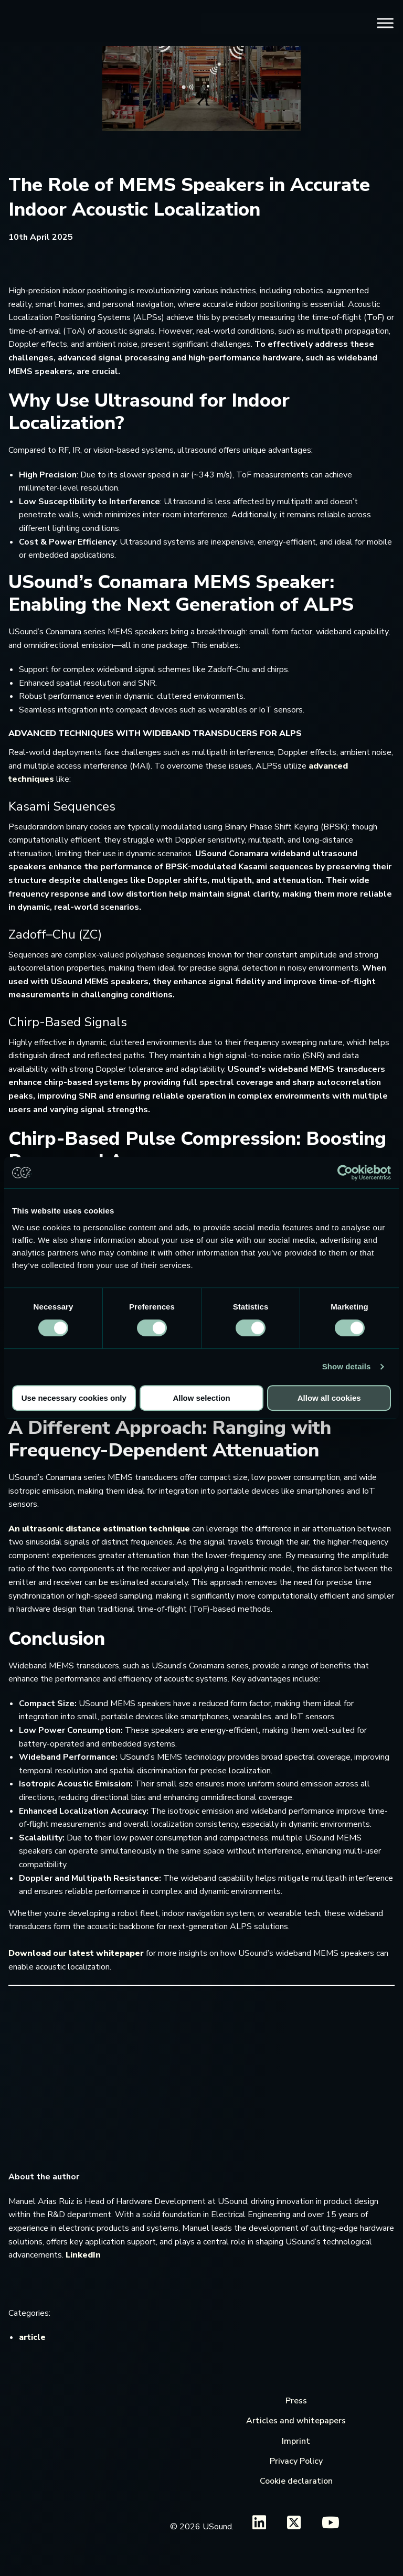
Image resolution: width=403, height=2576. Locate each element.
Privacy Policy (296, 2461)
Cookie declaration (296, 2481)
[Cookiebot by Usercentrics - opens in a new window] (345, 1172)
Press (296, 2401)
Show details (346, 1366)
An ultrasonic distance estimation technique (99, 1529)
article (32, 2337)
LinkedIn (83, 2255)
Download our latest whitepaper (76, 1953)
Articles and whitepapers (296, 2420)
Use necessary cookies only (74, 1397)
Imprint (296, 2441)
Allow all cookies (329, 1397)
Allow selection (201, 1397)
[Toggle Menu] (385, 23)
